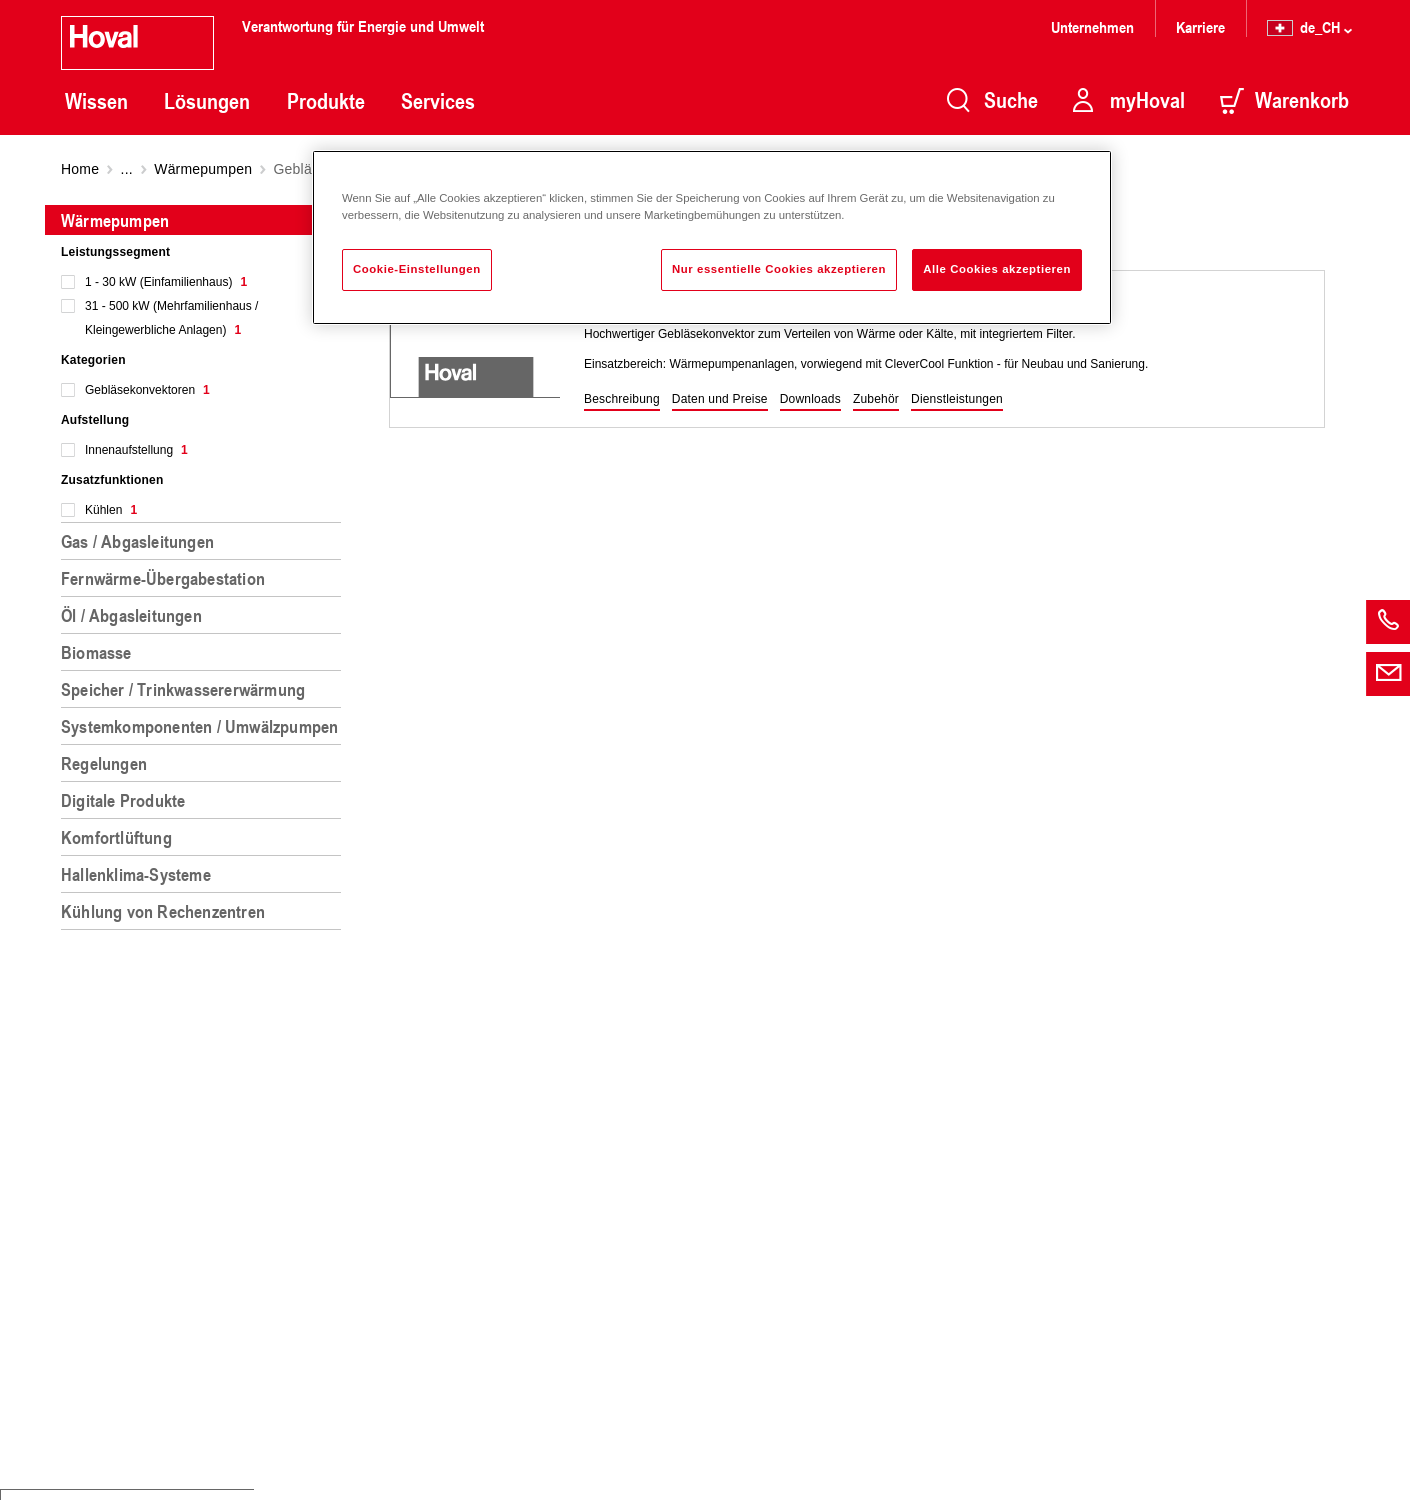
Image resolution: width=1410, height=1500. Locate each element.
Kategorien (93, 360)
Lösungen (207, 101)
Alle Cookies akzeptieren (997, 269)
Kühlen (111, 510)
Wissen (96, 101)
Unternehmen (1092, 26)
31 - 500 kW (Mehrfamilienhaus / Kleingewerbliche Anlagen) (171, 318)
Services (438, 101)
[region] (205, 844)
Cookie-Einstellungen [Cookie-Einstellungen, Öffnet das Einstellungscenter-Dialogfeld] (417, 269)
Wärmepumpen (203, 169)
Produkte (326, 101)
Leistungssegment (115, 252)
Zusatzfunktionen (112, 480)
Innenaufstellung (136, 450)
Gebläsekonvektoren (147, 390)
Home (80, 169)
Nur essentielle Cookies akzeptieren (779, 269)
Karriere (1200, 26)
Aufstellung (95, 420)
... (127, 169)
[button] (622, 400)
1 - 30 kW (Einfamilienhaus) (166, 282)
